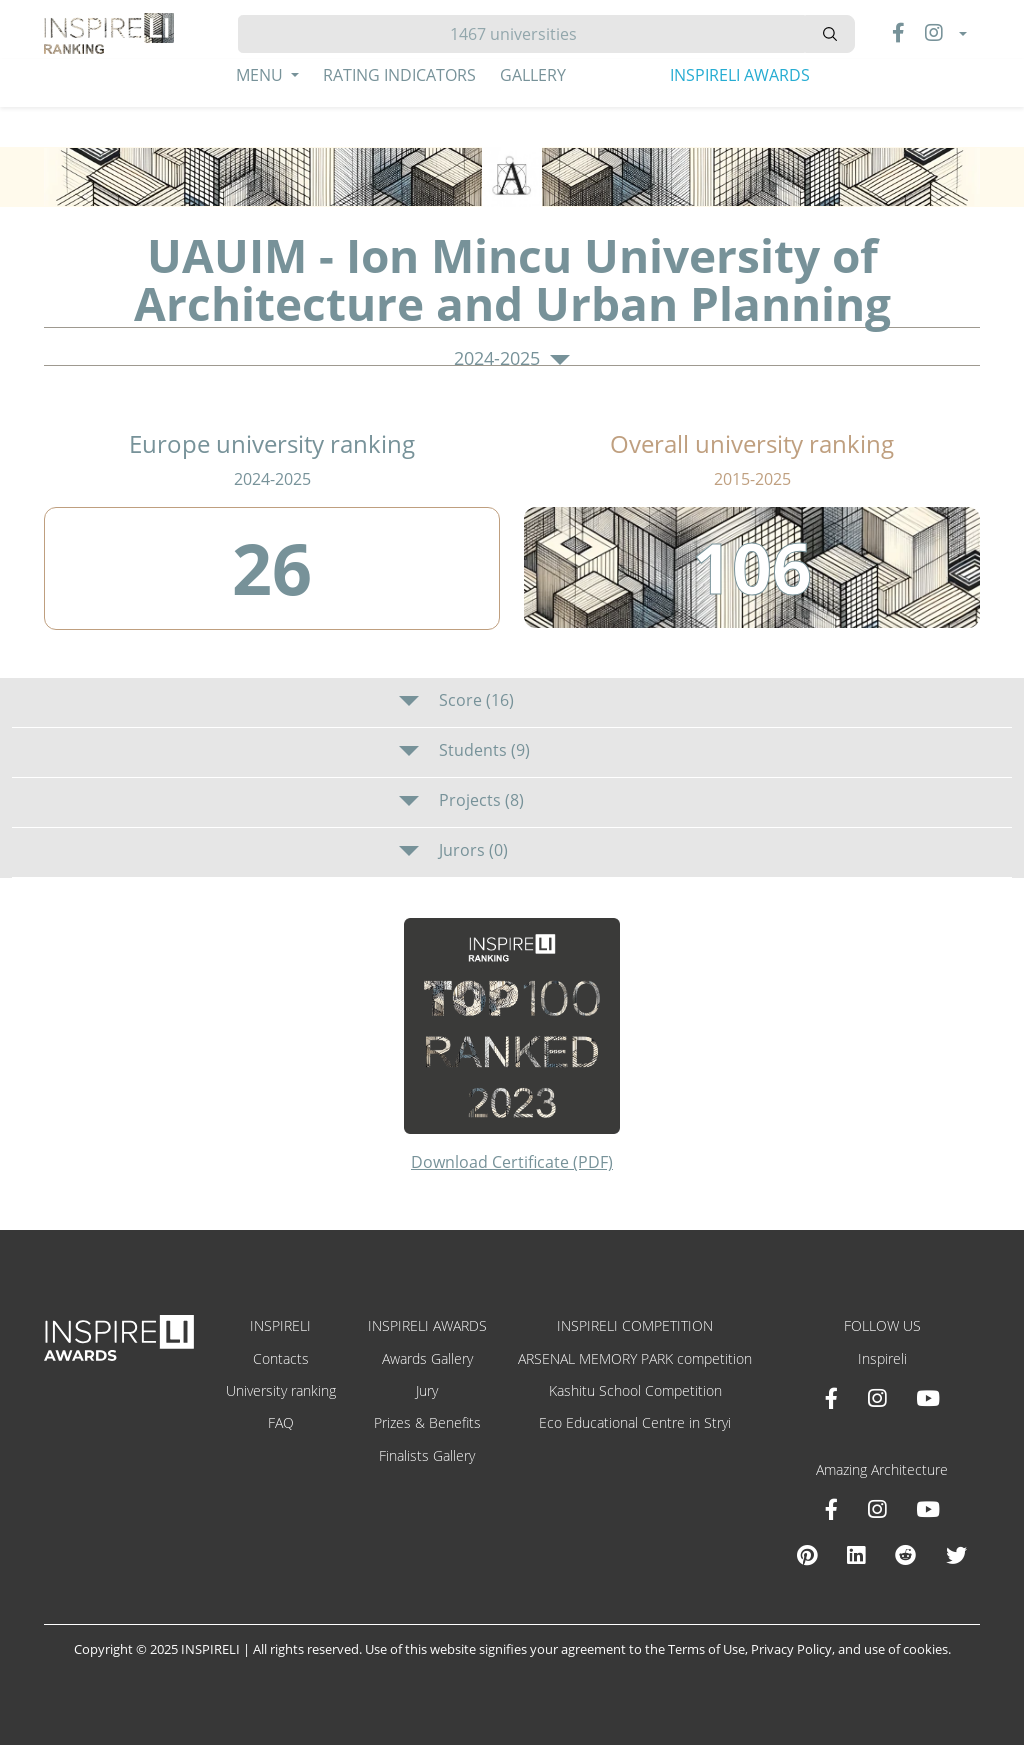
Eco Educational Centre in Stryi (635, 1422)
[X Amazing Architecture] (956, 1555)
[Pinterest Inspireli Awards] (807, 1555)
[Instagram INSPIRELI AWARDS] (877, 1398)
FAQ (281, 1422)
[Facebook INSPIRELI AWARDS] (831, 1398)
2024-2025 (512, 359)
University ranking (281, 1390)
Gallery (533, 75)
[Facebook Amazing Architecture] (831, 1509)
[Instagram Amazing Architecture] (877, 1509)
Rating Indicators (399, 75)
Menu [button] (261, 75)
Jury (427, 1390)
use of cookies (906, 1649)
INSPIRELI (280, 1325)
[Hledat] (521, 34)
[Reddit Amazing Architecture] (905, 1555)
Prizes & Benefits (427, 1422)
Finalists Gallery (427, 1455)
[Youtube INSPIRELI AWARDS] (928, 1398)
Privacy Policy (791, 1649)
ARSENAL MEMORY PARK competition (635, 1358)
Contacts (281, 1358)
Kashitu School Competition (635, 1390)
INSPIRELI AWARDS (740, 75)
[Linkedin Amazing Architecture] (856, 1555)
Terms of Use (706, 1649)
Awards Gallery (427, 1358)
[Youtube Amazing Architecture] (928, 1509)
